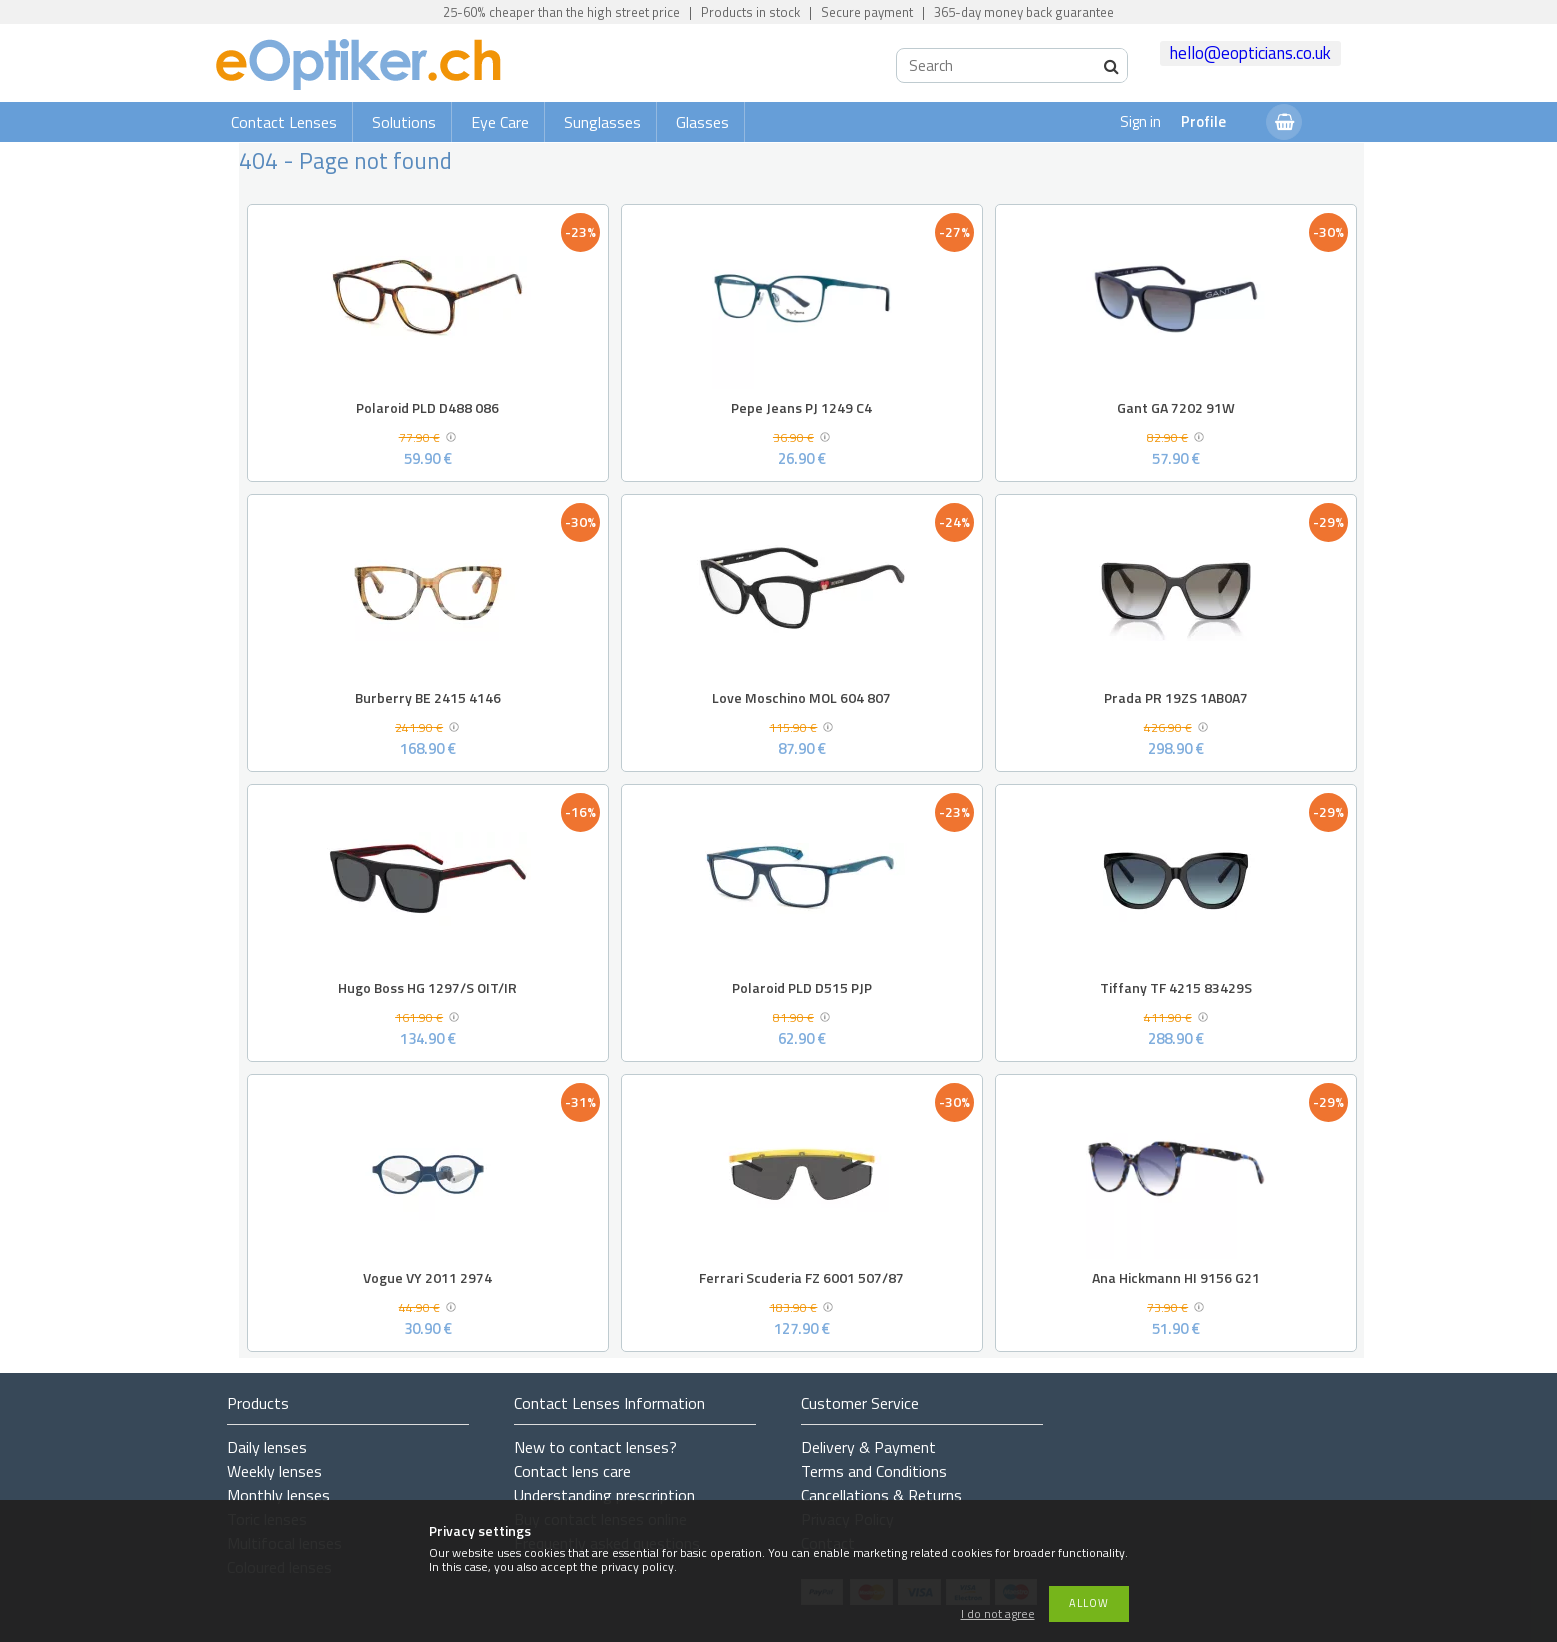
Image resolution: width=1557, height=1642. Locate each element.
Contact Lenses (284, 122)
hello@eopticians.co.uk (1250, 53)
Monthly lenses (278, 1495)
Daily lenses (267, 1447)
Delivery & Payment (868, 1447)
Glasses (702, 122)
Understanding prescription (604, 1495)
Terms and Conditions (874, 1471)
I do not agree (998, 1614)
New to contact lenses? (595, 1447)
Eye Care (500, 122)
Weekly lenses (274, 1471)
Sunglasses (602, 122)
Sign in (1140, 121)
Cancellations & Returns (881, 1495)
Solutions (404, 122)
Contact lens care (572, 1471)
